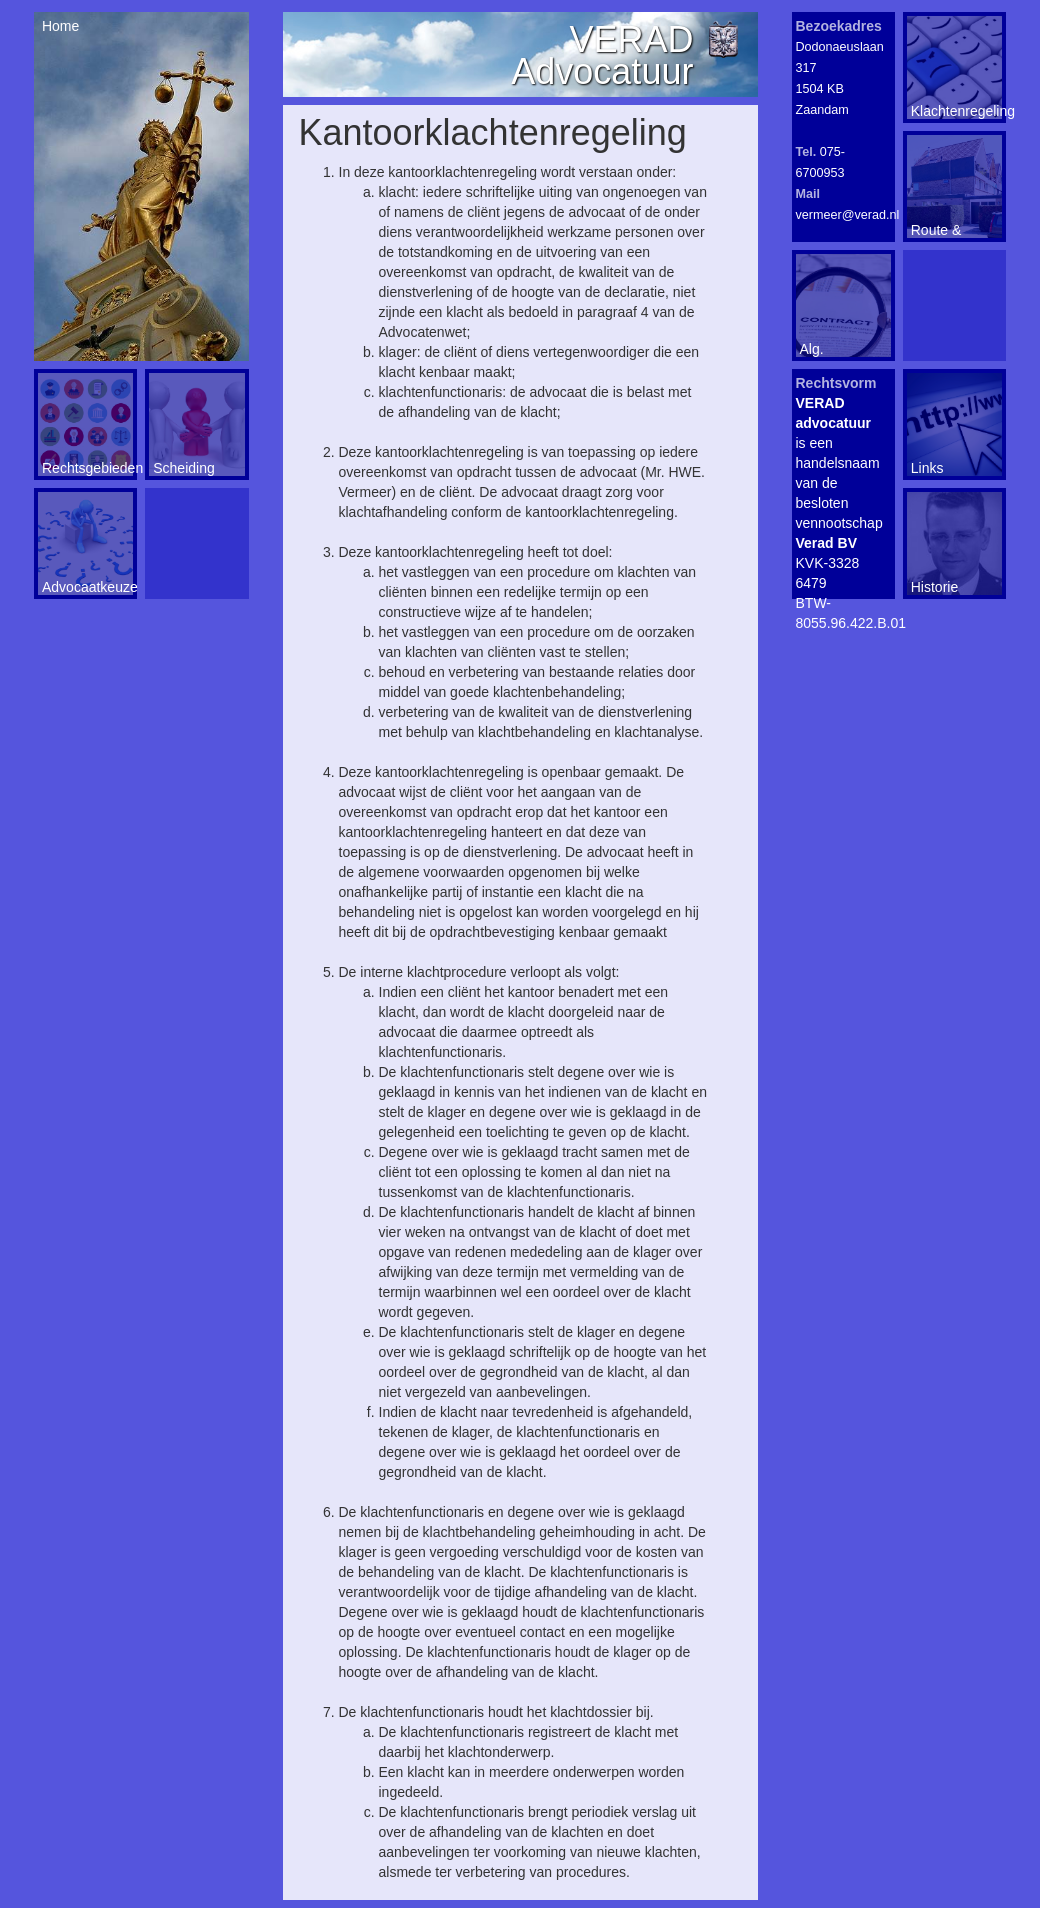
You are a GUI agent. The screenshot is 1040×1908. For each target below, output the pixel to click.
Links (927, 468)
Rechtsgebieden (87, 468)
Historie (934, 587)
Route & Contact (936, 230)
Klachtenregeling (956, 111)
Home (58, 26)
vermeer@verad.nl (848, 215)
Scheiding (184, 468)
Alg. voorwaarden (840, 349)
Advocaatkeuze (87, 587)
